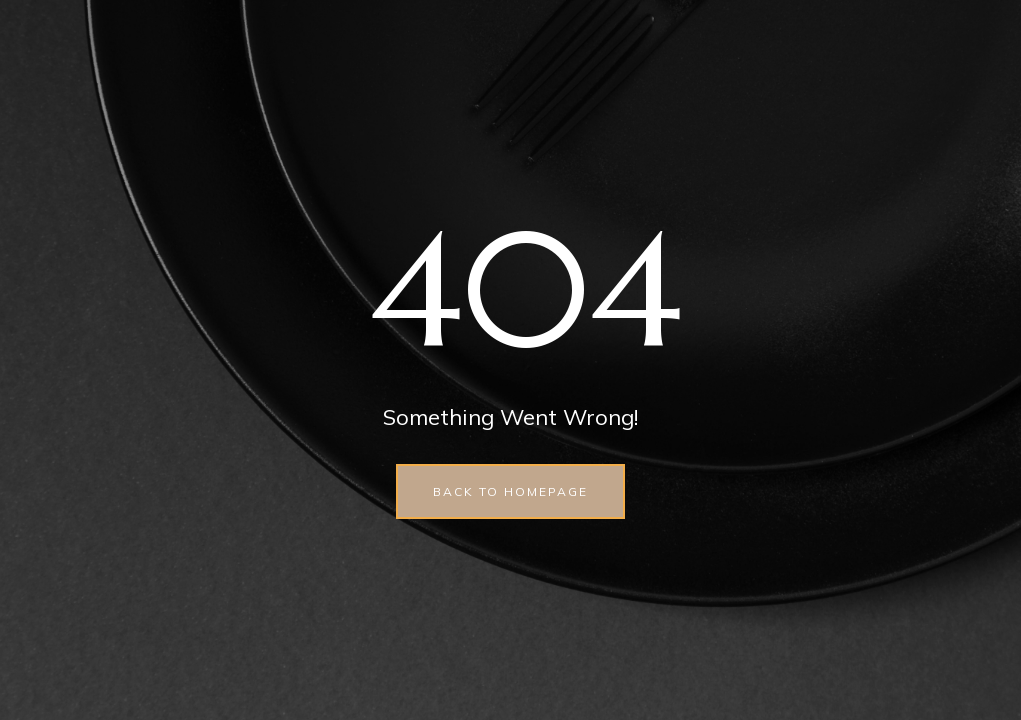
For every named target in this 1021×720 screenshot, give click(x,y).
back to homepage (510, 491)
